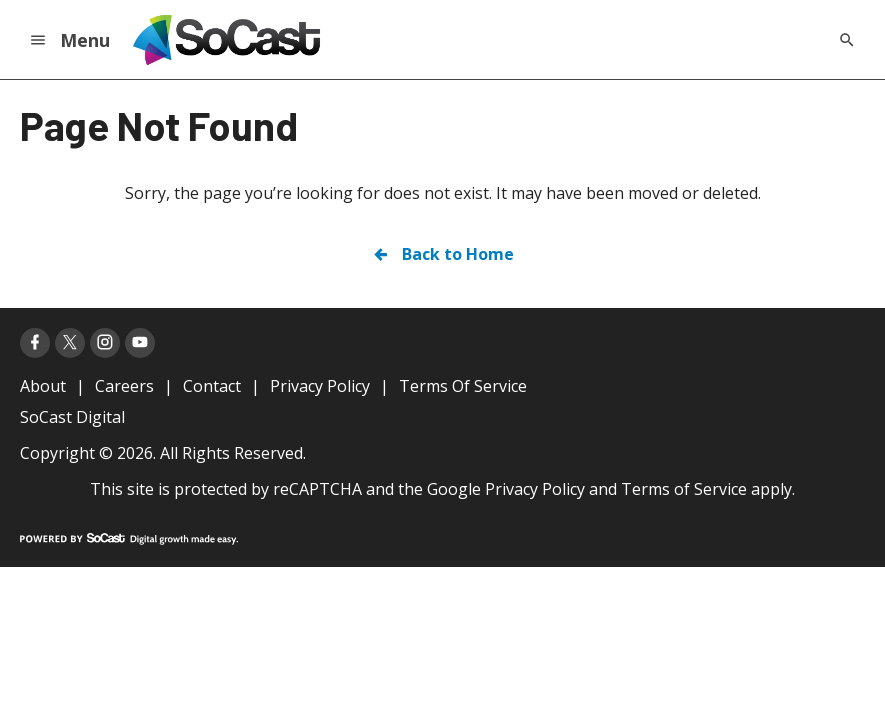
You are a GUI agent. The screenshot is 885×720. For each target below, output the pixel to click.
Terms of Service (684, 489)
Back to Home (442, 254)
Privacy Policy (535, 489)
